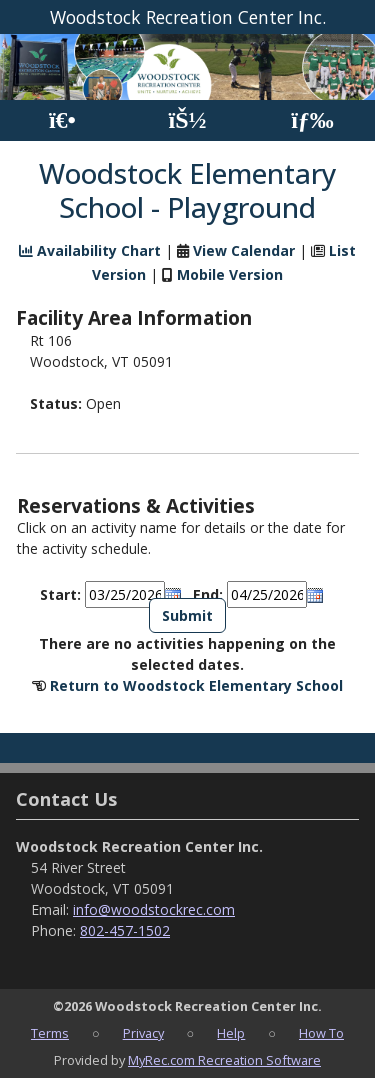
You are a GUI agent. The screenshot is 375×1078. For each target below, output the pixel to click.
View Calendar (244, 250)
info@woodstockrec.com (154, 909)
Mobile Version (230, 274)
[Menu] (312, 120)
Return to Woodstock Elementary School (196, 685)
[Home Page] (62, 120)
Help (231, 1033)
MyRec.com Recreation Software (224, 1060)
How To (321, 1033)
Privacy (143, 1033)
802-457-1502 (125, 930)
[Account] (187, 120)
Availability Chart (90, 250)
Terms (50, 1033)
